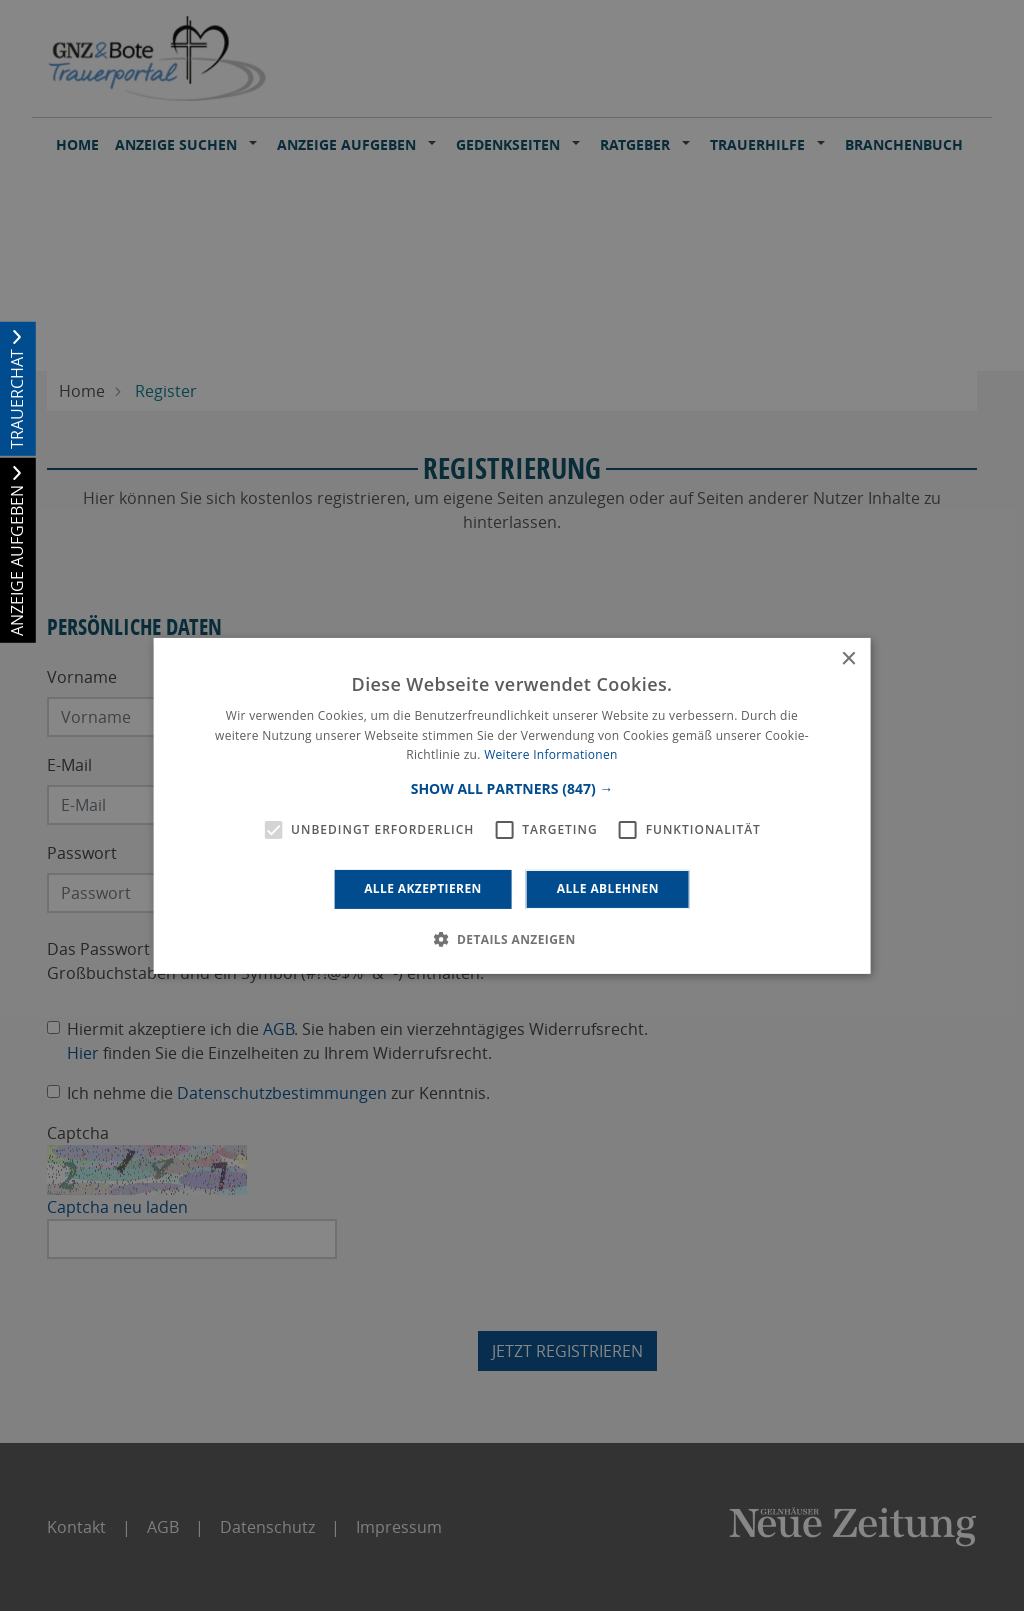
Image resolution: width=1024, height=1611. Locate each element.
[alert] (512, 805)
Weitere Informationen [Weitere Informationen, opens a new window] (551, 754)
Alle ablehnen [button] (608, 888)
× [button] (847, 658)
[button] (512, 789)
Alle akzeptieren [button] (423, 888)
